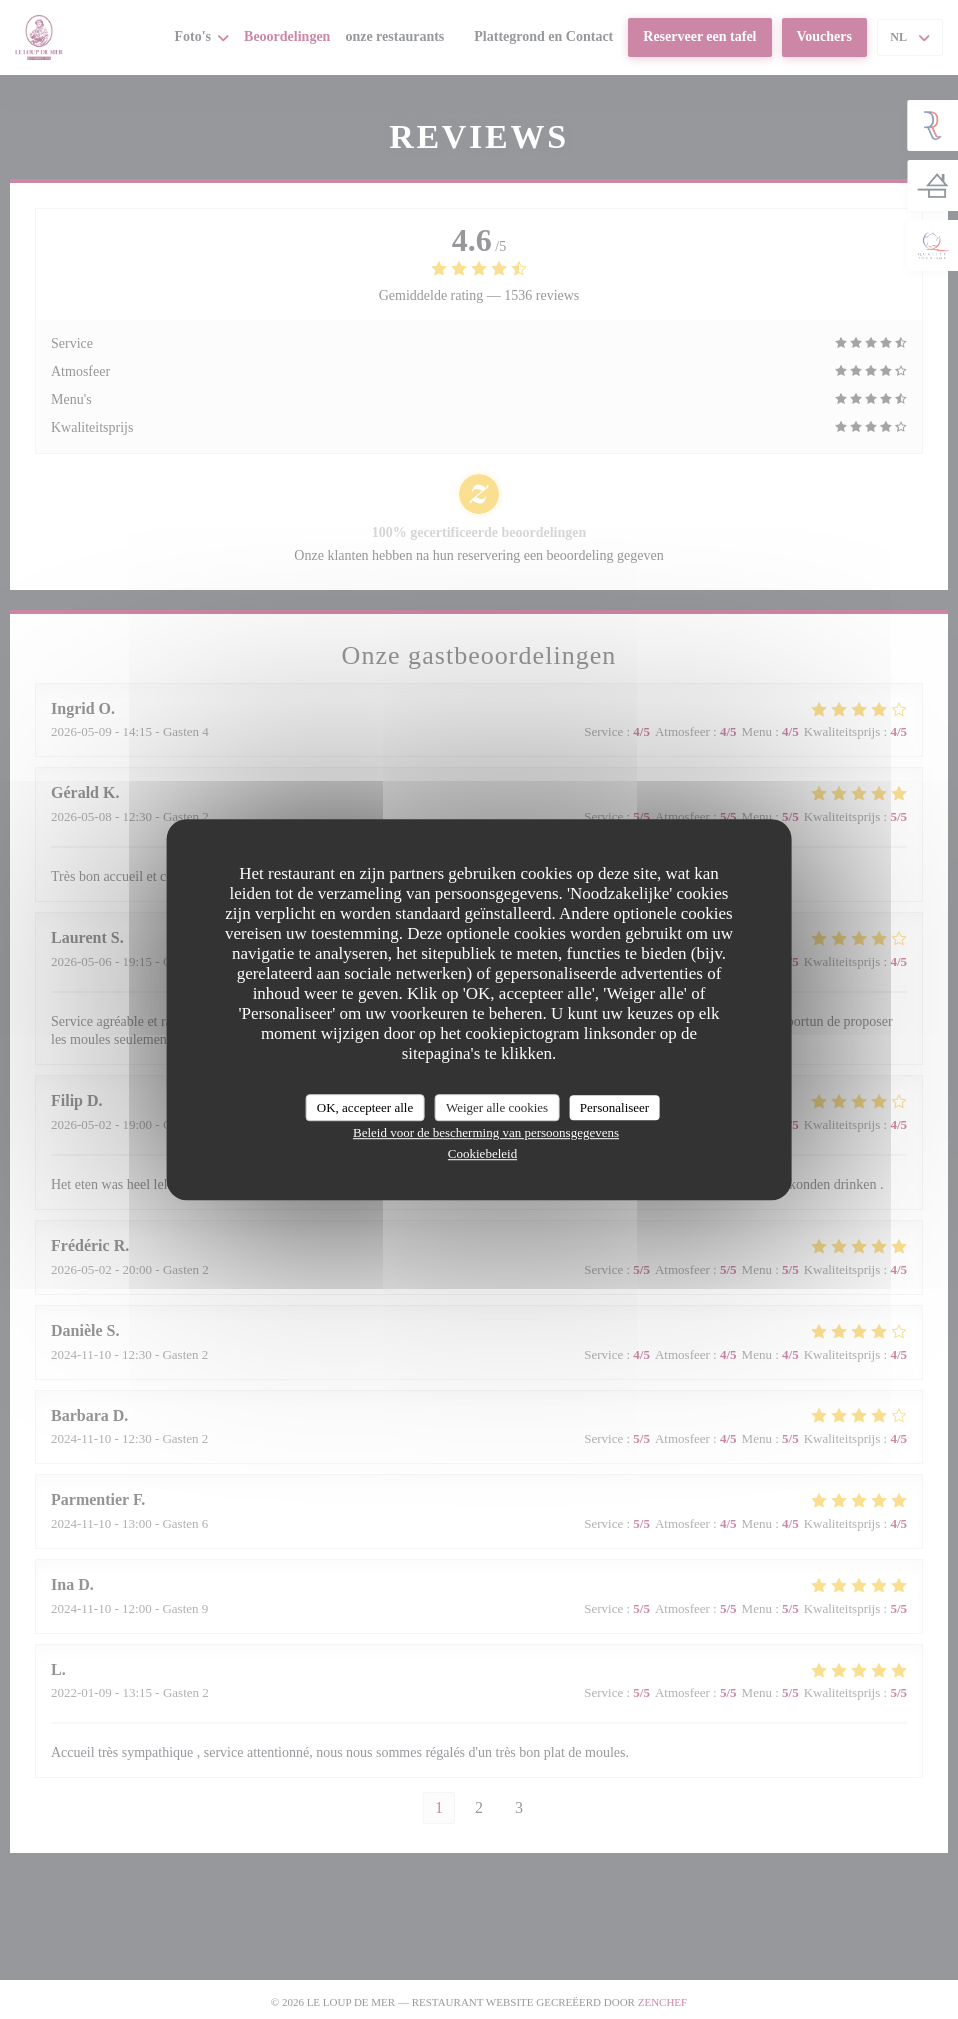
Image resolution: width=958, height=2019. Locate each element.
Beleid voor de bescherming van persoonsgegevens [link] (486, 1132)
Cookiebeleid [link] (482, 1153)
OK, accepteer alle (365, 1107)
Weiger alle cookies (497, 1107)
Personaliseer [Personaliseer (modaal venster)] (614, 1107)
